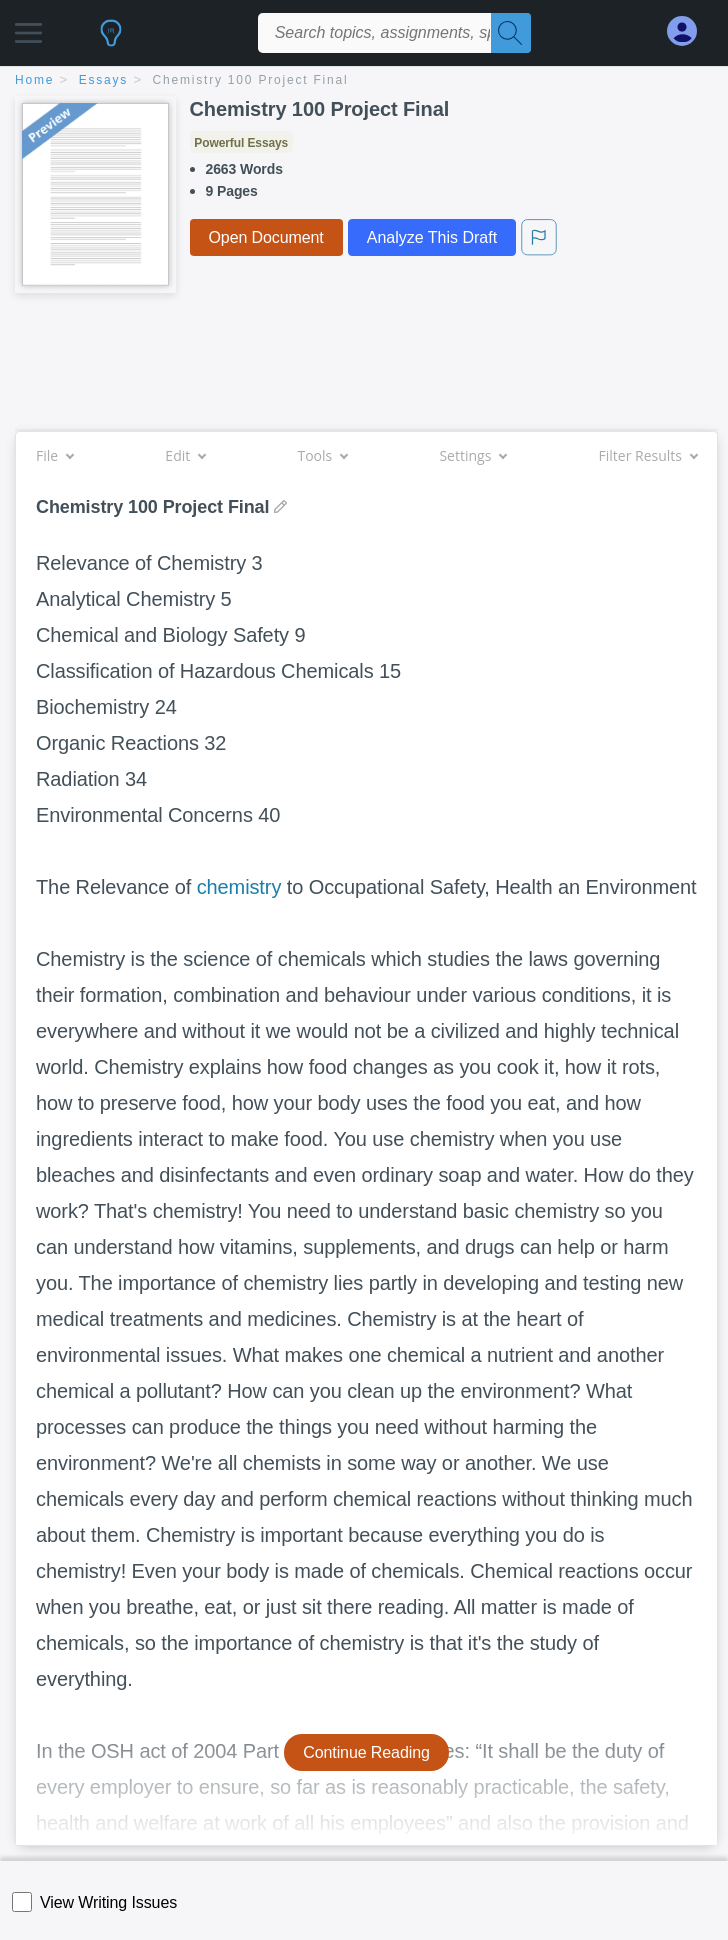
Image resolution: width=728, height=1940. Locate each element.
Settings (472, 455)
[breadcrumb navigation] (364, 81)
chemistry (239, 887)
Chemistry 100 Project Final (251, 80)
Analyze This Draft (432, 237)
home (34, 80)
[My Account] (690, 31)
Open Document (266, 237)
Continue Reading (366, 1752)
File (54, 455)
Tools (322, 455)
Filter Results (648, 455)
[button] (28, 27)
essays (103, 80)
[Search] (511, 33)
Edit (185, 455)
